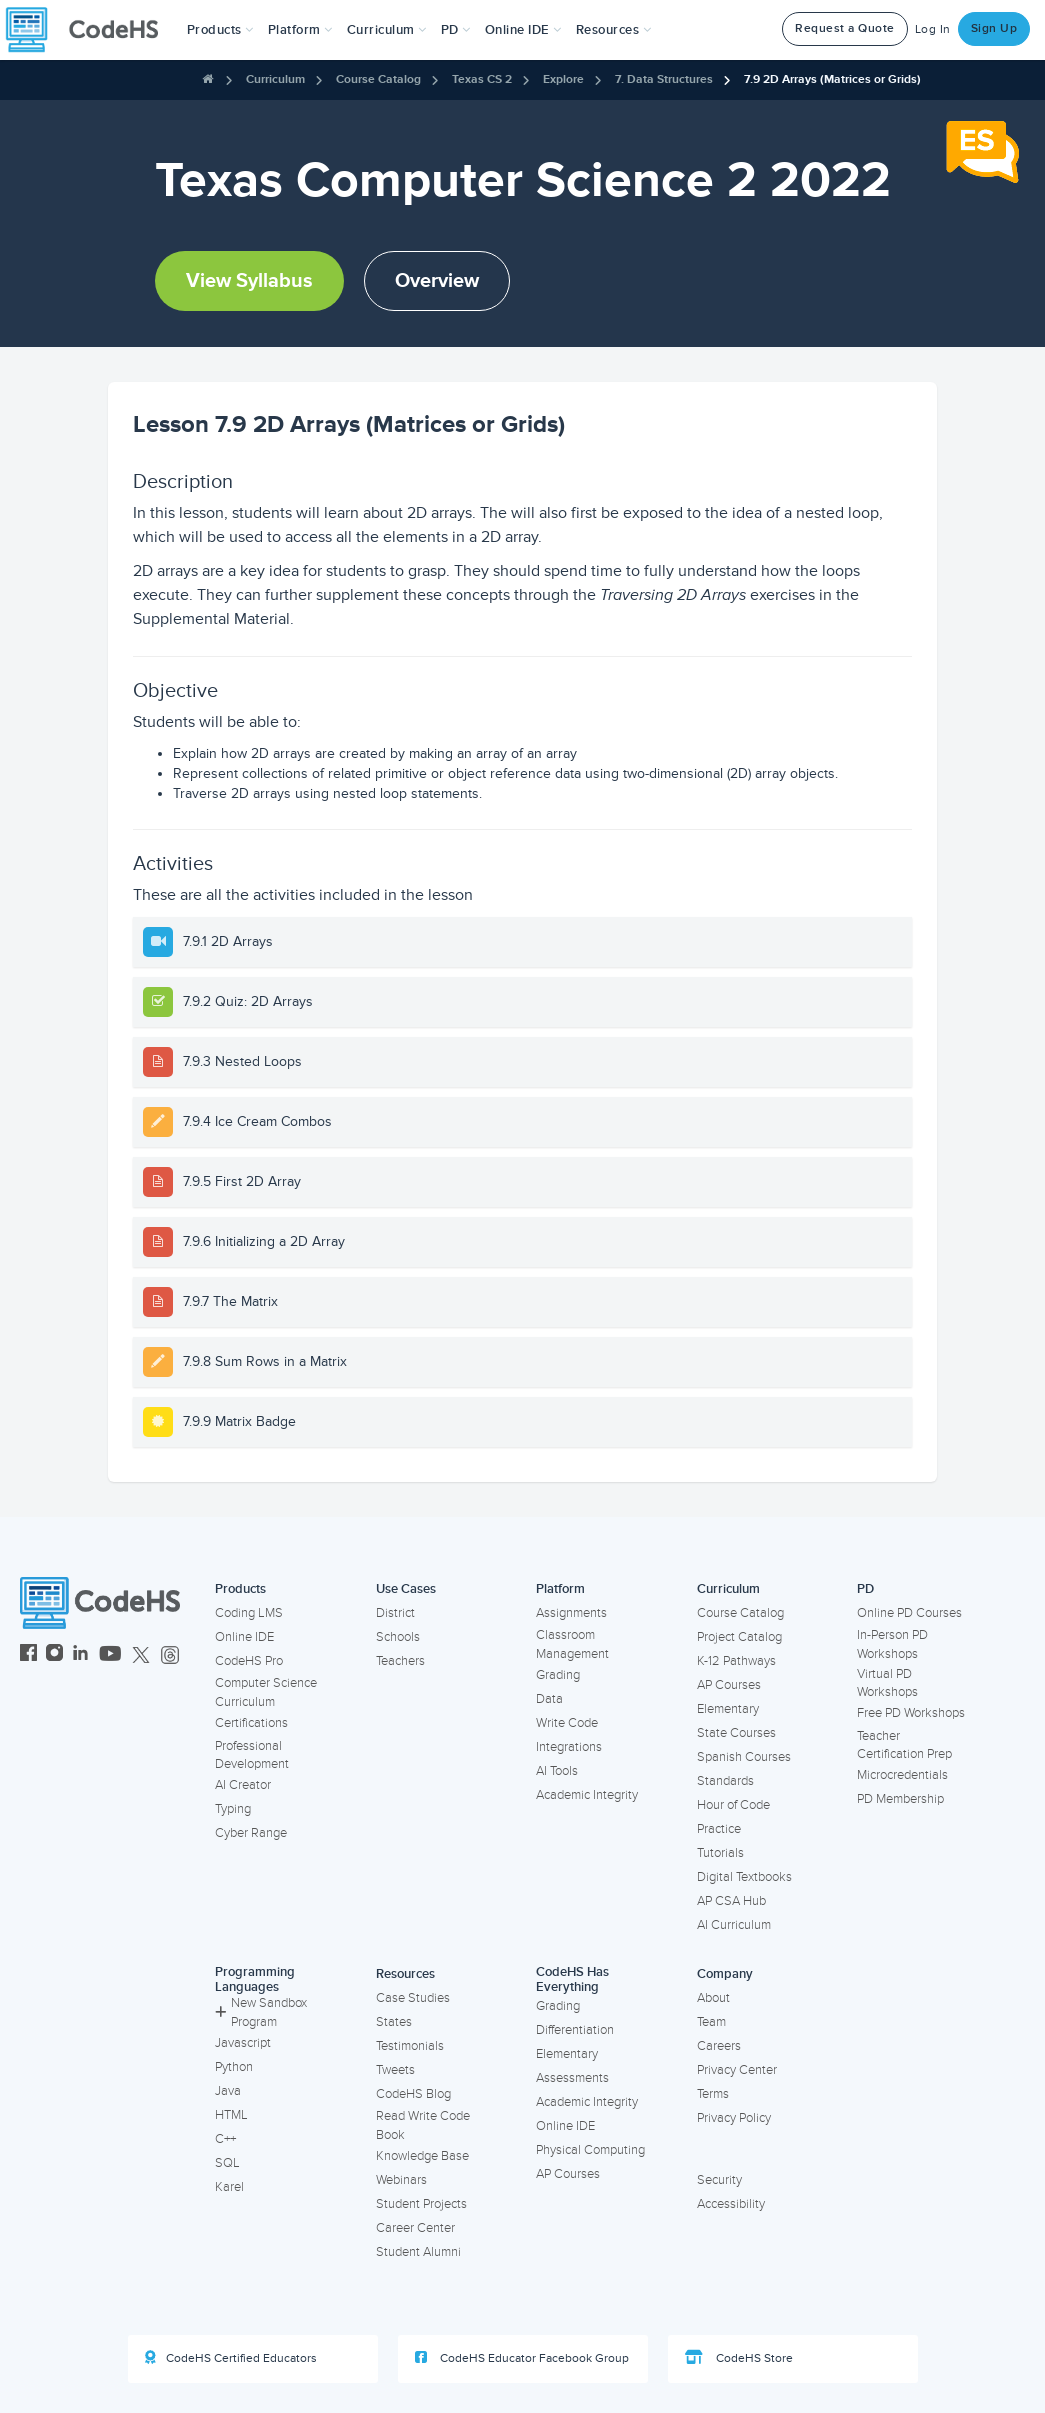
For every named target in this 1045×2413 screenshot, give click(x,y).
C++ (225, 2139)
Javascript (243, 2043)
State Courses (736, 1733)
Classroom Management (572, 1644)
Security (719, 2180)
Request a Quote (845, 28)
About (713, 1998)
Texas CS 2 (482, 79)
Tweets (395, 2070)
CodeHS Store (739, 2358)
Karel (229, 2187)
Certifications (251, 1723)
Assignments (571, 1613)
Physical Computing (590, 2150)
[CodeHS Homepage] (90, 30)
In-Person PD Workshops (892, 1644)
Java (228, 2091)
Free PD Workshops (911, 1713)
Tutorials (720, 1853)
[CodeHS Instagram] (54, 1655)
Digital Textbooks (744, 1877)
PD (865, 1589)
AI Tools (557, 1771)
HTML (231, 2115)
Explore (563, 79)
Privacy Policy (734, 2118)
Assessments (572, 2078)
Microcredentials (902, 1775)
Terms (713, 2094)
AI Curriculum (734, 1925)
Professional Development (252, 1755)
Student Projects (421, 2204)
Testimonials (410, 2046)
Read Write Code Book (423, 2125)
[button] (220, 30)
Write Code (567, 1723)
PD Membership (900, 1799)
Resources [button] (614, 30)
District (395, 1613)
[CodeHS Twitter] (141, 1655)
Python (234, 2067)
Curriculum (275, 79)
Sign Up (994, 28)
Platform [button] (300, 30)
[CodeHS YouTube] (110, 1655)
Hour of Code (733, 1805)
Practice (719, 1829)
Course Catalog (378, 79)
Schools (398, 1637)
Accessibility (731, 2204)
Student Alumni (418, 2252)
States (394, 2022)
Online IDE (244, 1637)
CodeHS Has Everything (572, 1979)
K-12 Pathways (736, 1661)
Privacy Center (737, 2070)
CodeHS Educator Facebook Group (522, 2358)
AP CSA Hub (731, 1901)
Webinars (401, 2180)
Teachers (400, 1661)
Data (549, 1699)
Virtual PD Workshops (887, 1683)
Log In (933, 29)
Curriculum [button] (387, 30)
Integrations (569, 1747)
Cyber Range (251, 1833)
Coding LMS (249, 1613)
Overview (437, 281)
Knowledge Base (422, 2156)
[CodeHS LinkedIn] (80, 1655)
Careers (719, 2046)
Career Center (415, 2228)
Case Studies (413, 1998)
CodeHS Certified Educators (231, 2358)
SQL (227, 2163)
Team (711, 2022)
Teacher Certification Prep (904, 1745)
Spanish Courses (744, 1757)
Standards (725, 1781)
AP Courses (729, 1685)
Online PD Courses (909, 1613)
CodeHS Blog (413, 2094)
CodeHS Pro (249, 1661)
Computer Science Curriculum (266, 1692)
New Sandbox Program (261, 2012)
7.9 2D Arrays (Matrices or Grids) (832, 79)
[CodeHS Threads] (170, 1655)
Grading (558, 1675)
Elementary (728, 1709)
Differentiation (575, 2030)
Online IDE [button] (523, 30)
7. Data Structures (664, 79)
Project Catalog (739, 1637)
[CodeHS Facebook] (28, 1655)
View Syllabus (249, 281)
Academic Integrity (587, 1795)
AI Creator (243, 1785)
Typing (233, 1809)
